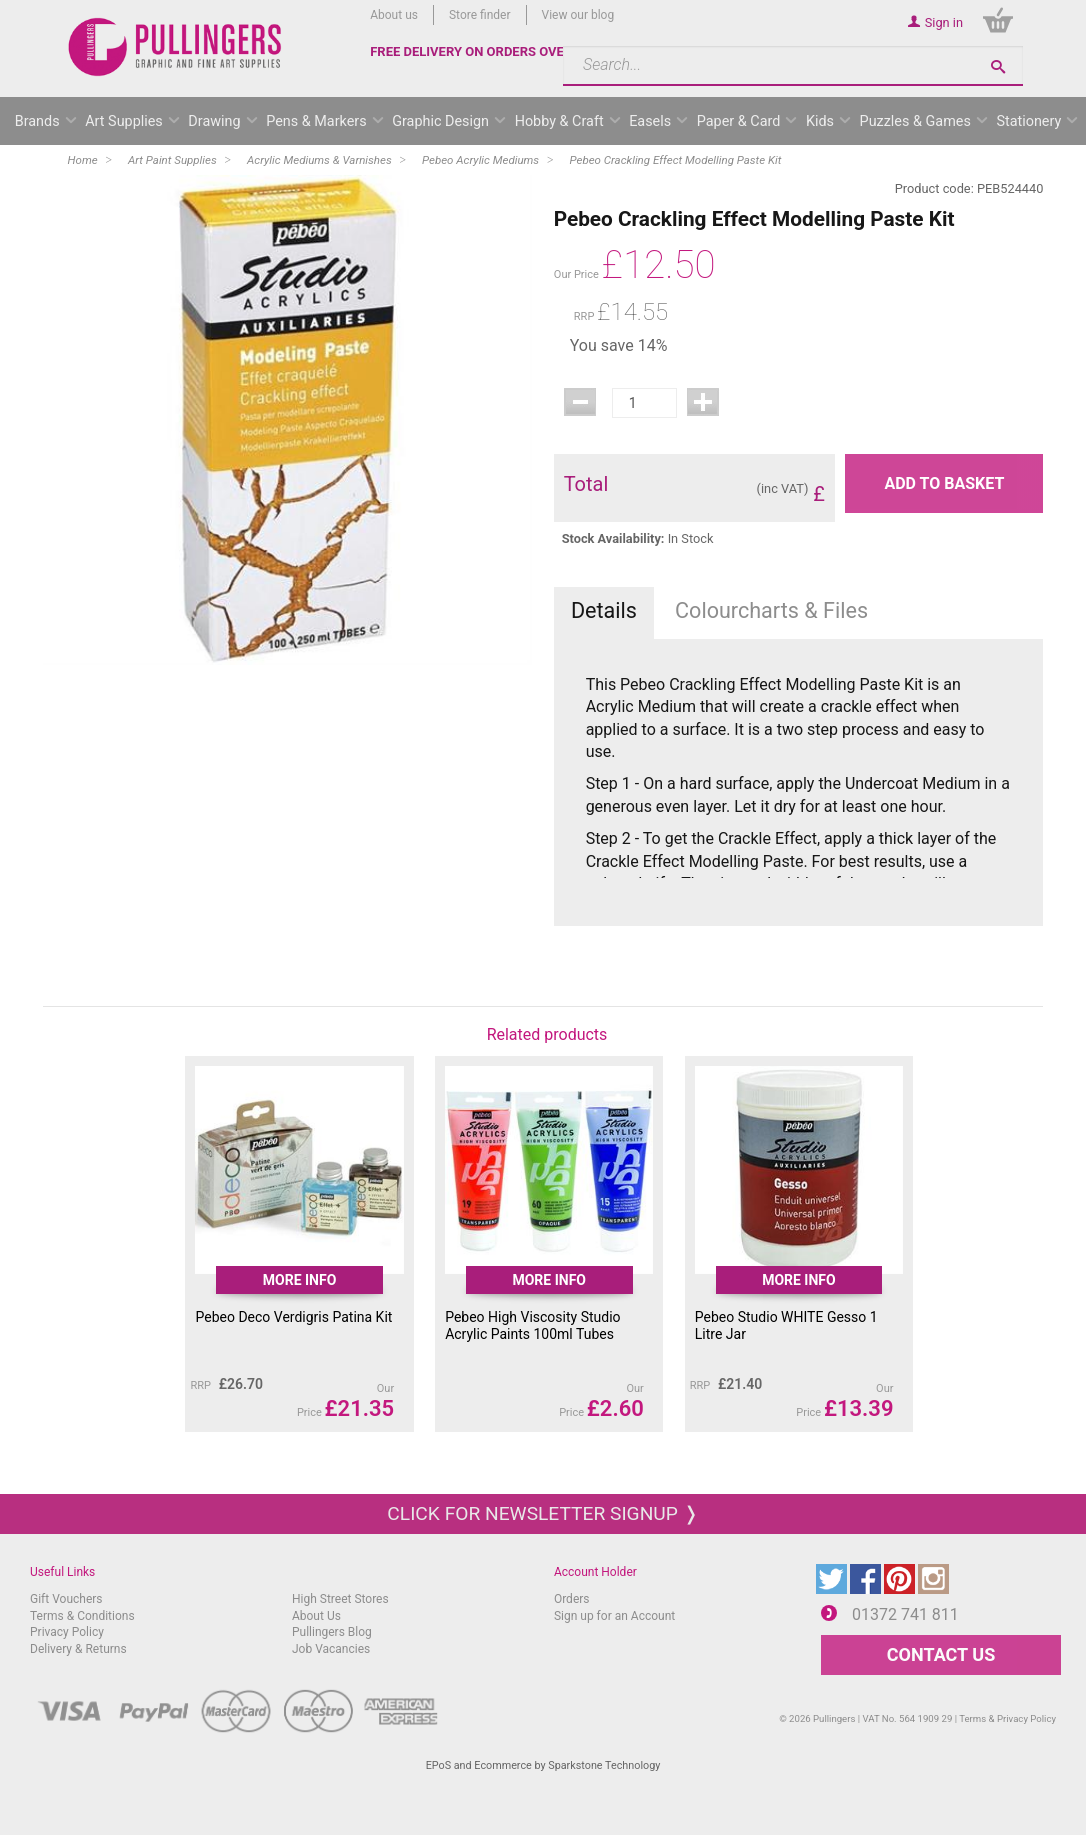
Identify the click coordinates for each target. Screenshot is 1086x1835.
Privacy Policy (67, 1632)
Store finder (480, 15)
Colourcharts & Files (771, 610)
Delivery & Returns (78, 1649)
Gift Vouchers (66, 1599)
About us (394, 15)
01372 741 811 (905, 1614)
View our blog (578, 15)
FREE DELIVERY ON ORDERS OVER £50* (487, 51)
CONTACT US (941, 1654)
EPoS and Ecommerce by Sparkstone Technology (543, 1765)
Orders (572, 1599)
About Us (316, 1616)
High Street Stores (340, 1599)
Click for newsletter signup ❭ (542, 1513)
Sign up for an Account (614, 1616)
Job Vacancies (331, 1649)
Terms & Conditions (82, 1616)
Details (604, 610)
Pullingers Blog (332, 1632)
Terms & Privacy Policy (1007, 1718)
